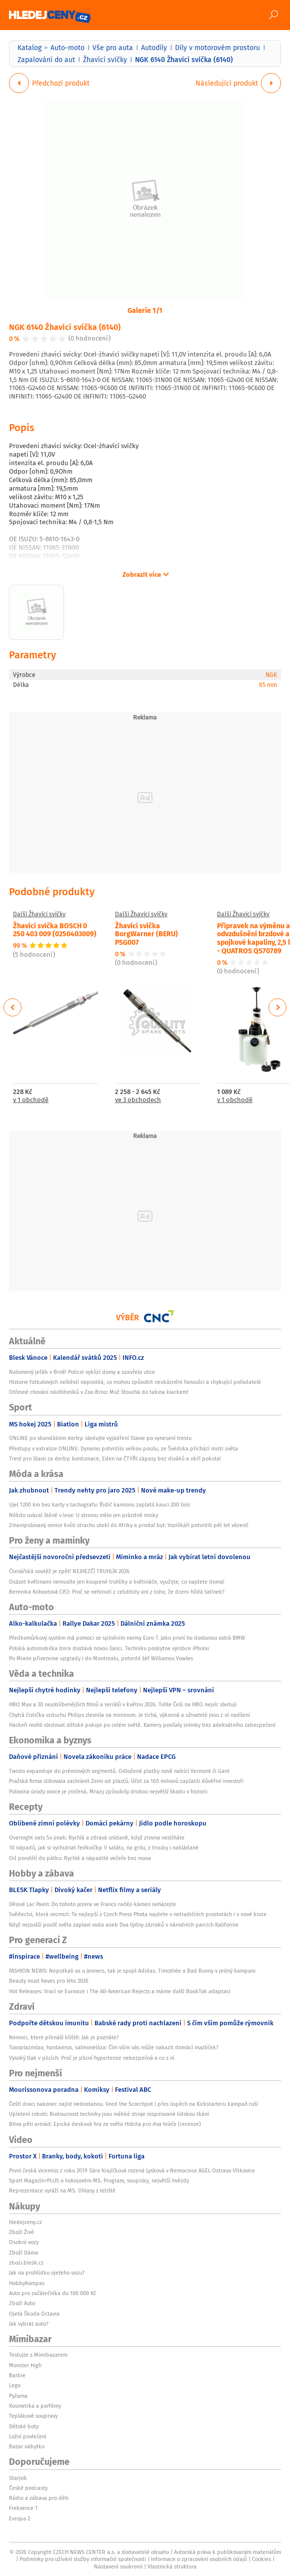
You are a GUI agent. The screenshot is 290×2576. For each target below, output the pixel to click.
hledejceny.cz (25, 2222)
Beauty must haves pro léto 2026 (48, 1981)
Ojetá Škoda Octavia (34, 2314)
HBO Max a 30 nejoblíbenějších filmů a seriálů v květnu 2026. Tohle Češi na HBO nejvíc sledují (122, 1704)
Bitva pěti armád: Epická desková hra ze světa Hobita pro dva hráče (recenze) (105, 2124)
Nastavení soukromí (118, 2566)
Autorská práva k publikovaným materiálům (227, 2552)
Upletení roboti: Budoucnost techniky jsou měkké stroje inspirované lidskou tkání (109, 2114)
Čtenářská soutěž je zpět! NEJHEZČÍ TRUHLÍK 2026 (69, 1571)
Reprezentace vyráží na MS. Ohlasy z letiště (62, 2190)
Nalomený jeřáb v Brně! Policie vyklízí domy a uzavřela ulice (82, 1372)
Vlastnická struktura (172, 2566)
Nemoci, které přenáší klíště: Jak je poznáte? (64, 2037)
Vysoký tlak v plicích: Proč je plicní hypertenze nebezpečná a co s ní (91, 2058)
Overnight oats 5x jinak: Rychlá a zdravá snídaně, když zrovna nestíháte (96, 1837)
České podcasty (28, 2488)
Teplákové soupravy (33, 2416)
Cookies (261, 2559)
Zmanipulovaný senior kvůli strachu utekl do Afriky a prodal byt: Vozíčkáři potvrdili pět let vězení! (128, 1525)
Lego (14, 2385)
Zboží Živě (21, 2232)
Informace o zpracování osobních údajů (199, 2559)
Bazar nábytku (26, 2446)
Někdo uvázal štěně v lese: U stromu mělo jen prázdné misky (83, 1515)
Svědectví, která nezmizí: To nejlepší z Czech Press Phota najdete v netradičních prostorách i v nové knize (137, 1914)
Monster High (25, 2365)
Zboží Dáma (23, 2253)
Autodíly (154, 47)
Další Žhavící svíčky (39, 914)
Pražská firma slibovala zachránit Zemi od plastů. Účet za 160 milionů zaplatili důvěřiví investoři (126, 1781)
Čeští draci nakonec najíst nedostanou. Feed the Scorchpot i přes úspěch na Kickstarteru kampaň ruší (133, 2104)
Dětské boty (23, 2426)
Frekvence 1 (23, 2508)
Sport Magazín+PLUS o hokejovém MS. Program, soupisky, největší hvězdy (99, 2180)
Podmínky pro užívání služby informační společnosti (83, 2559)
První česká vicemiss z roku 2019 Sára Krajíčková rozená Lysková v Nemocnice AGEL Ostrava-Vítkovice (132, 2170)
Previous (13, 1007)
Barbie (17, 2375)
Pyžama (18, 2396)
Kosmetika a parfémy (35, 2406)
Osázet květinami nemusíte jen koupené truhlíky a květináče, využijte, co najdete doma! (116, 1582)
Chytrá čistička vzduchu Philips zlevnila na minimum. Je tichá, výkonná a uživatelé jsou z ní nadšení (129, 1715)
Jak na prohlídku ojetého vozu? (46, 2273)
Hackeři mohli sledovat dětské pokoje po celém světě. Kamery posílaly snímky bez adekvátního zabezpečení (142, 1725)
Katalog (30, 47)
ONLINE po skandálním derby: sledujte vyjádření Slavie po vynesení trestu (100, 1438)
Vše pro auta (112, 47)
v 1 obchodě (30, 1100)
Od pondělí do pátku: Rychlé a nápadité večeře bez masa (80, 1858)
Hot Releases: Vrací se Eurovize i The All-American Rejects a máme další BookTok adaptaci (119, 1991)
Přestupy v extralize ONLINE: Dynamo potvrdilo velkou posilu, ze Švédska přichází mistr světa (123, 1448)
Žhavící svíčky (105, 59)
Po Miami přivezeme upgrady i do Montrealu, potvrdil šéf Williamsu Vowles (101, 1658)
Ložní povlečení (27, 2436)
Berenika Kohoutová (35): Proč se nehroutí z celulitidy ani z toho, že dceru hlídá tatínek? (116, 1592)
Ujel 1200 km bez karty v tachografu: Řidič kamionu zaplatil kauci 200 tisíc (99, 1505)
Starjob (18, 2478)
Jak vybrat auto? (28, 2324)
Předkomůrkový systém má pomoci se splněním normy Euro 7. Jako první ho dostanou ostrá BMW (127, 1638)
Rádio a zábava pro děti (38, 2498)
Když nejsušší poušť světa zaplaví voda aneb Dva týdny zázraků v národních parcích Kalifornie (123, 1925)
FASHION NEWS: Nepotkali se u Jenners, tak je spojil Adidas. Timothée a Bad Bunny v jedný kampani (132, 1971)
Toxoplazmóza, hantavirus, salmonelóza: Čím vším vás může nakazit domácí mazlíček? (113, 2047)
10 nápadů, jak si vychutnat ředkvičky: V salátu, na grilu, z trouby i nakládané (103, 1848)
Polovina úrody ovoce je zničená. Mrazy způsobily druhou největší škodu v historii (108, 1791)
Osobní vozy (23, 2242)
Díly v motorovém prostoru (217, 47)
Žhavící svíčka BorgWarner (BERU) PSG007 (146, 934)
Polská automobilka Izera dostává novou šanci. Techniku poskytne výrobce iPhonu (109, 1648)
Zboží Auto (22, 2303)
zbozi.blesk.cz (26, 2263)
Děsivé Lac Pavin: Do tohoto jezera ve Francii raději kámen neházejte (92, 1904)
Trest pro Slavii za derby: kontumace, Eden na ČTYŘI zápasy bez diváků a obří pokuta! (115, 1458)
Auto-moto (67, 47)
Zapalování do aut (46, 59)
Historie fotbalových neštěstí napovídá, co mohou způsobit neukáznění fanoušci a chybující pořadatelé (135, 1382)
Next (277, 1007)
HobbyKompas (26, 2283)
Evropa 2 (19, 2518)
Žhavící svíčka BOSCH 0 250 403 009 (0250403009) (54, 929)
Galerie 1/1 (145, 309)
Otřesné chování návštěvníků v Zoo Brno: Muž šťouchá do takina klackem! (98, 1392)
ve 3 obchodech (138, 1100)
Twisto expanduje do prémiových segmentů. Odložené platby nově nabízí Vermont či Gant (119, 1771)
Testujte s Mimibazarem (38, 2355)
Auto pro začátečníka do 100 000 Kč (52, 2293)
